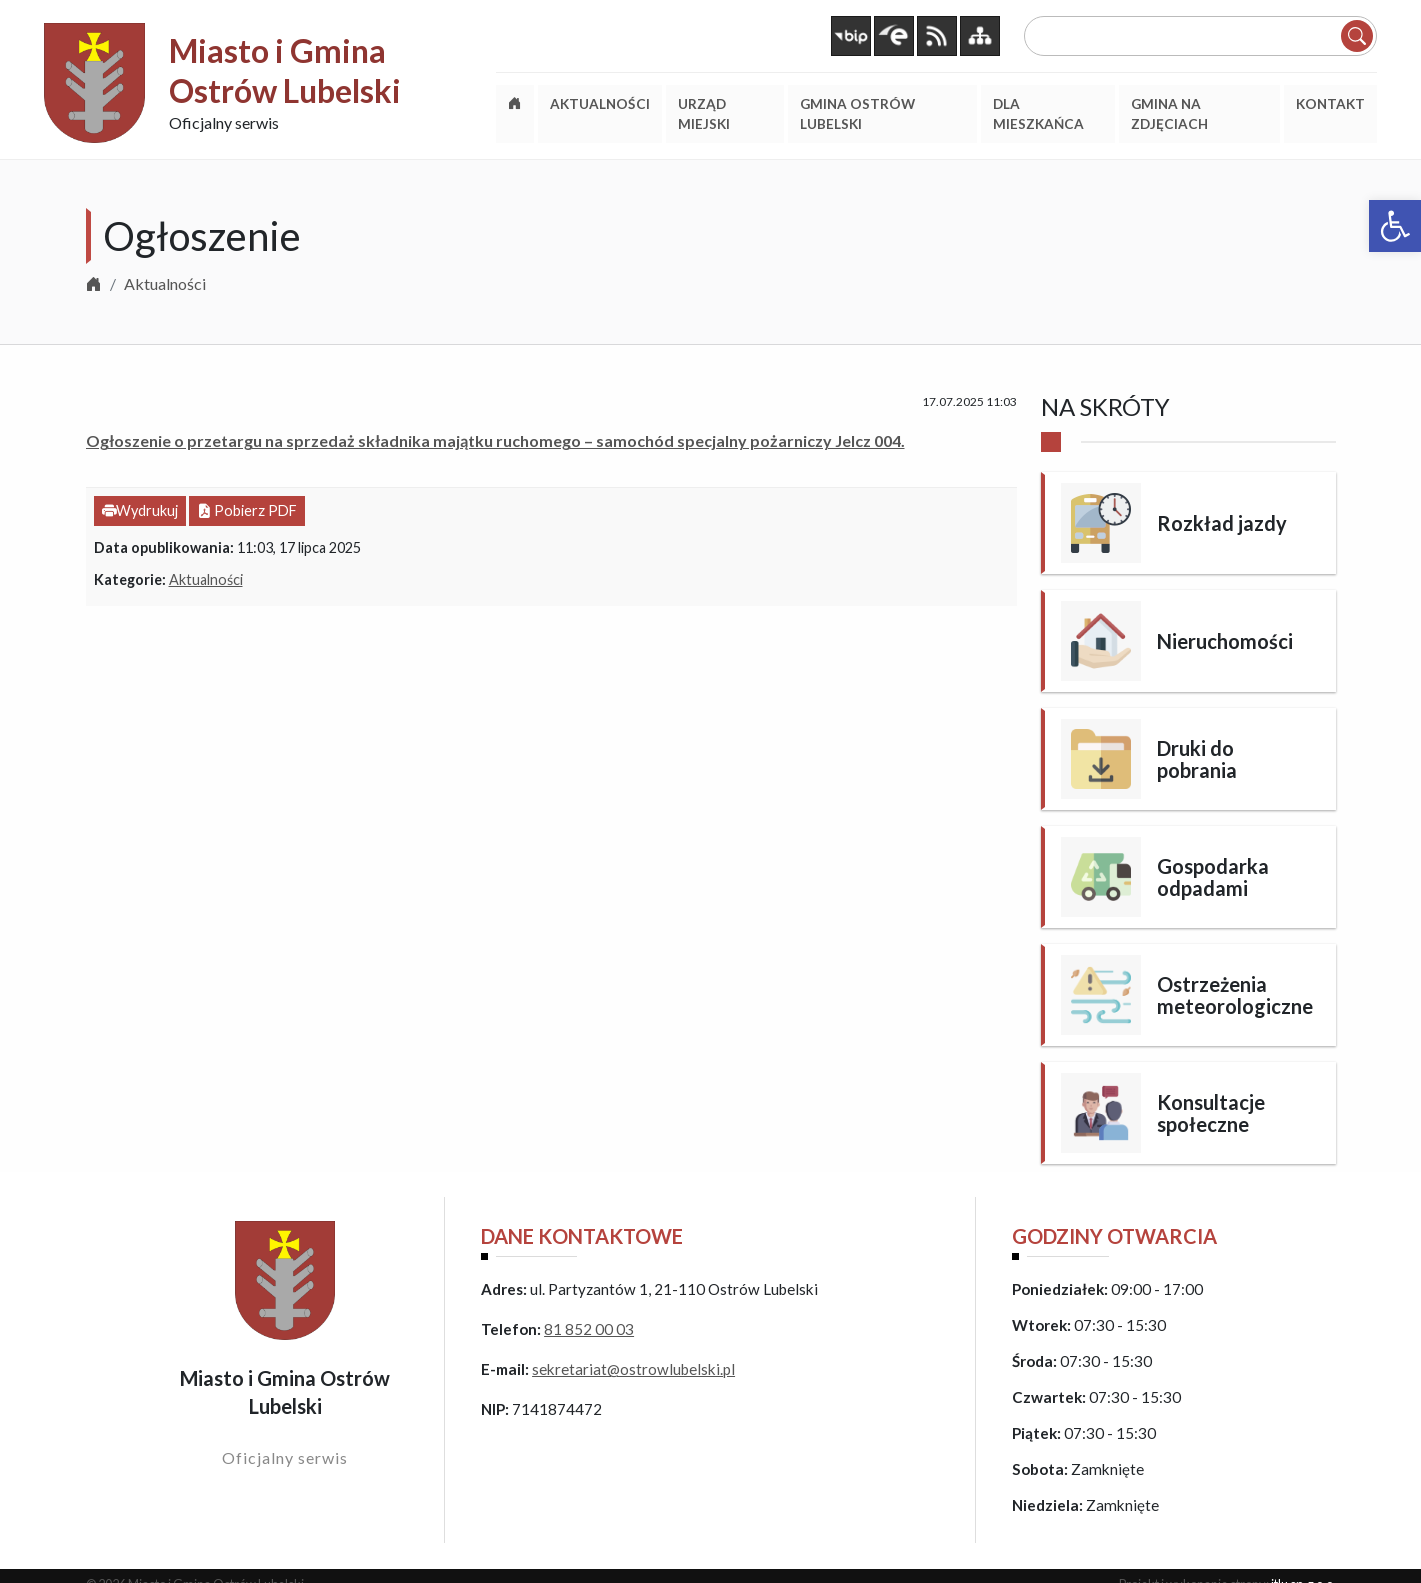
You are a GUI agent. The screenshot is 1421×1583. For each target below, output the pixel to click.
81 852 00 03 (589, 1329)
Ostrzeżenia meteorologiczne (1235, 995)
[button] (1395, 226)
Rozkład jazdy (1222, 523)
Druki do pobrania (1197, 759)
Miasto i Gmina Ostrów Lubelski (285, 70)
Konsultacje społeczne (1211, 1113)
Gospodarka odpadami (1213, 877)
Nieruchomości (1225, 641)
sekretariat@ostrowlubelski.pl (633, 1369)
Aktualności (165, 283)
